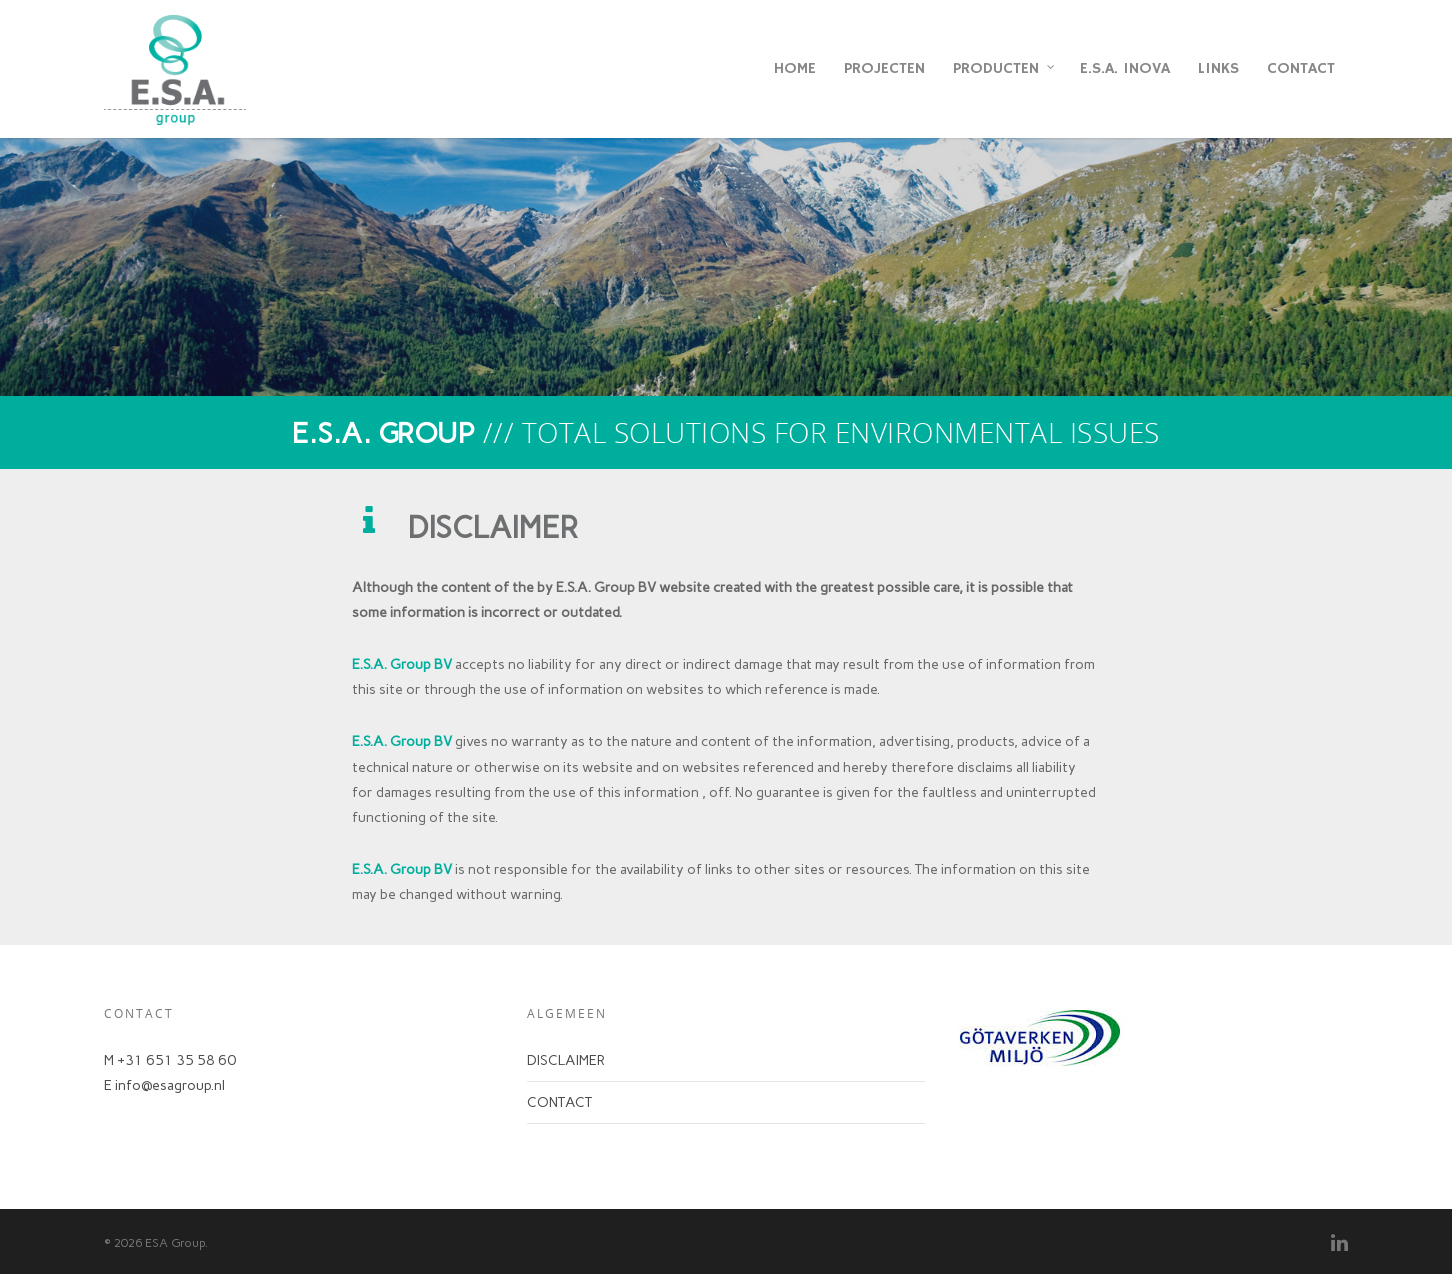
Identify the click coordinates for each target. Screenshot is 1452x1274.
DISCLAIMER (566, 1060)
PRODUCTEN (1005, 69)
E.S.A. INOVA (1125, 69)
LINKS (1218, 69)
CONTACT (1301, 69)
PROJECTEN (884, 69)
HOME (795, 69)
